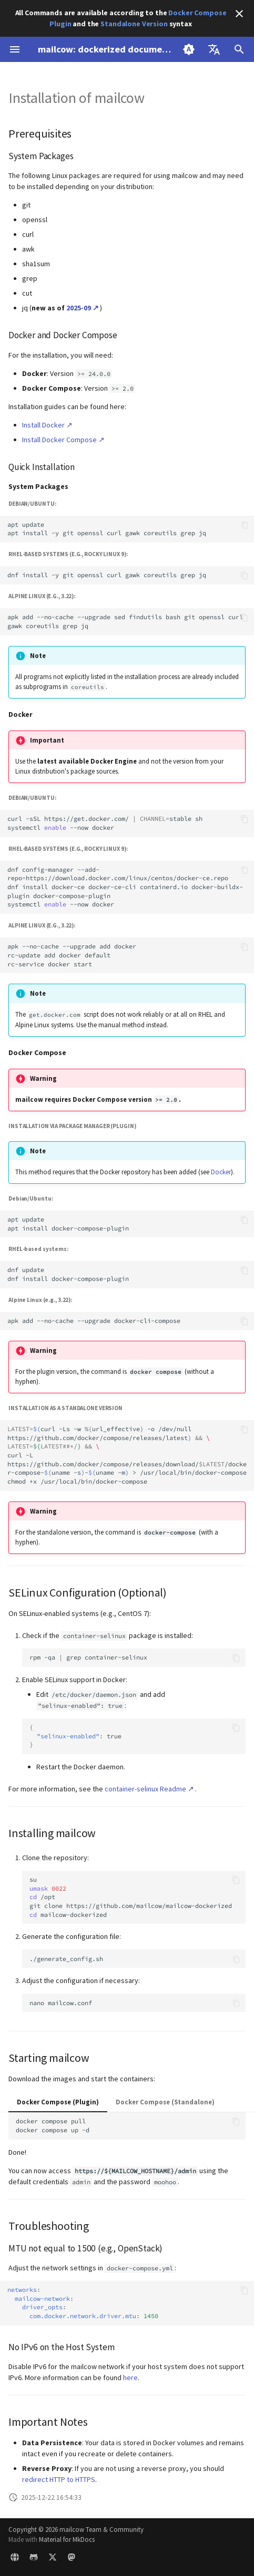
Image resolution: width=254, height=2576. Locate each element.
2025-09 (78, 307)
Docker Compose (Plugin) (58, 2102)
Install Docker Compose (59, 439)
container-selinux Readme (145, 1788)
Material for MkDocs (67, 2539)
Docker (221, 1171)
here (130, 2377)
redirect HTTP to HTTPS (58, 2479)
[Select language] (214, 49)
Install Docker (43, 425)
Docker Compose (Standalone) (165, 2102)
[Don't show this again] (239, 13)
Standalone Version (133, 23)
